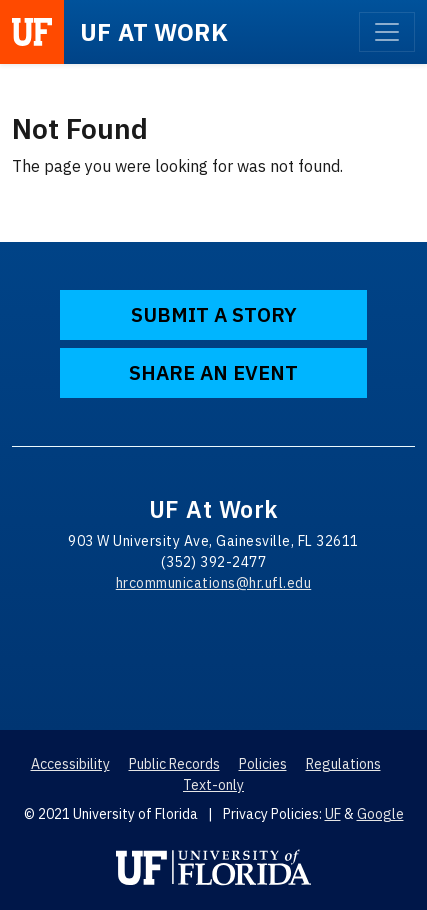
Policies (263, 764)
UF (333, 814)
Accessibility (70, 764)
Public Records (174, 764)
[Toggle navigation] (387, 32)
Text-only (213, 785)
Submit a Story (214, 314)
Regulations (343, 764)
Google (380, 814)
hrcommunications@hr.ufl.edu (214, 583)
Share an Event (213, 372)
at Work (154, 32)
